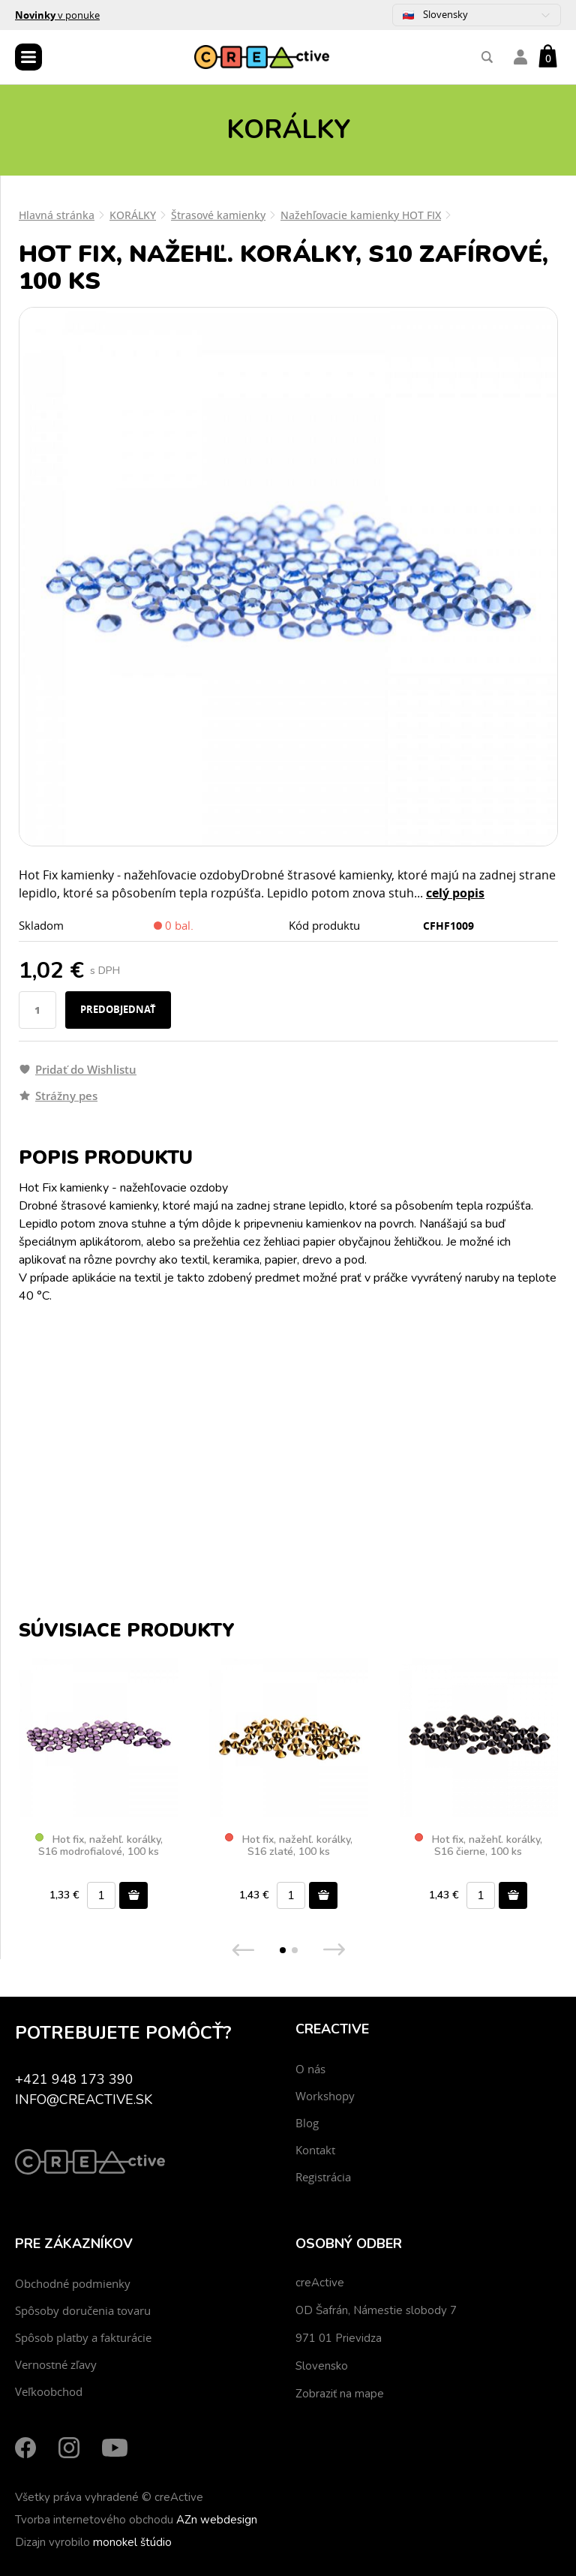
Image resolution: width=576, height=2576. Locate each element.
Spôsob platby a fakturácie (83, 2337)
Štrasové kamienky (218, 215)
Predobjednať (118, 1009)
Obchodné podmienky (72, 2283)
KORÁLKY (133, 215)
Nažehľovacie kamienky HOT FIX (360, 215)
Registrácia (323, 2176)
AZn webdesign (216, 2519)
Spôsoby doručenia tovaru (83, 2310)
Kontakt (315, 2149)
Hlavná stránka (56, 215)
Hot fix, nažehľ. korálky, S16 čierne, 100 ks (478, 1846)
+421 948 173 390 (74, 2079)
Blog (307, 2122)
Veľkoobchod (48, 2391)
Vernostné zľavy (56, 2364)
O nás (311, 2068)
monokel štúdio (132, 2542)
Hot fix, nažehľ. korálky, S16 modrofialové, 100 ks (99, 1846)
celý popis (455, 893)
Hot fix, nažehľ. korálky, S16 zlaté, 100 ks (288, 1846)
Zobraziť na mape (340, 2393)
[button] (283, 1950)
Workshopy (325, 2095)
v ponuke (57, 15)
